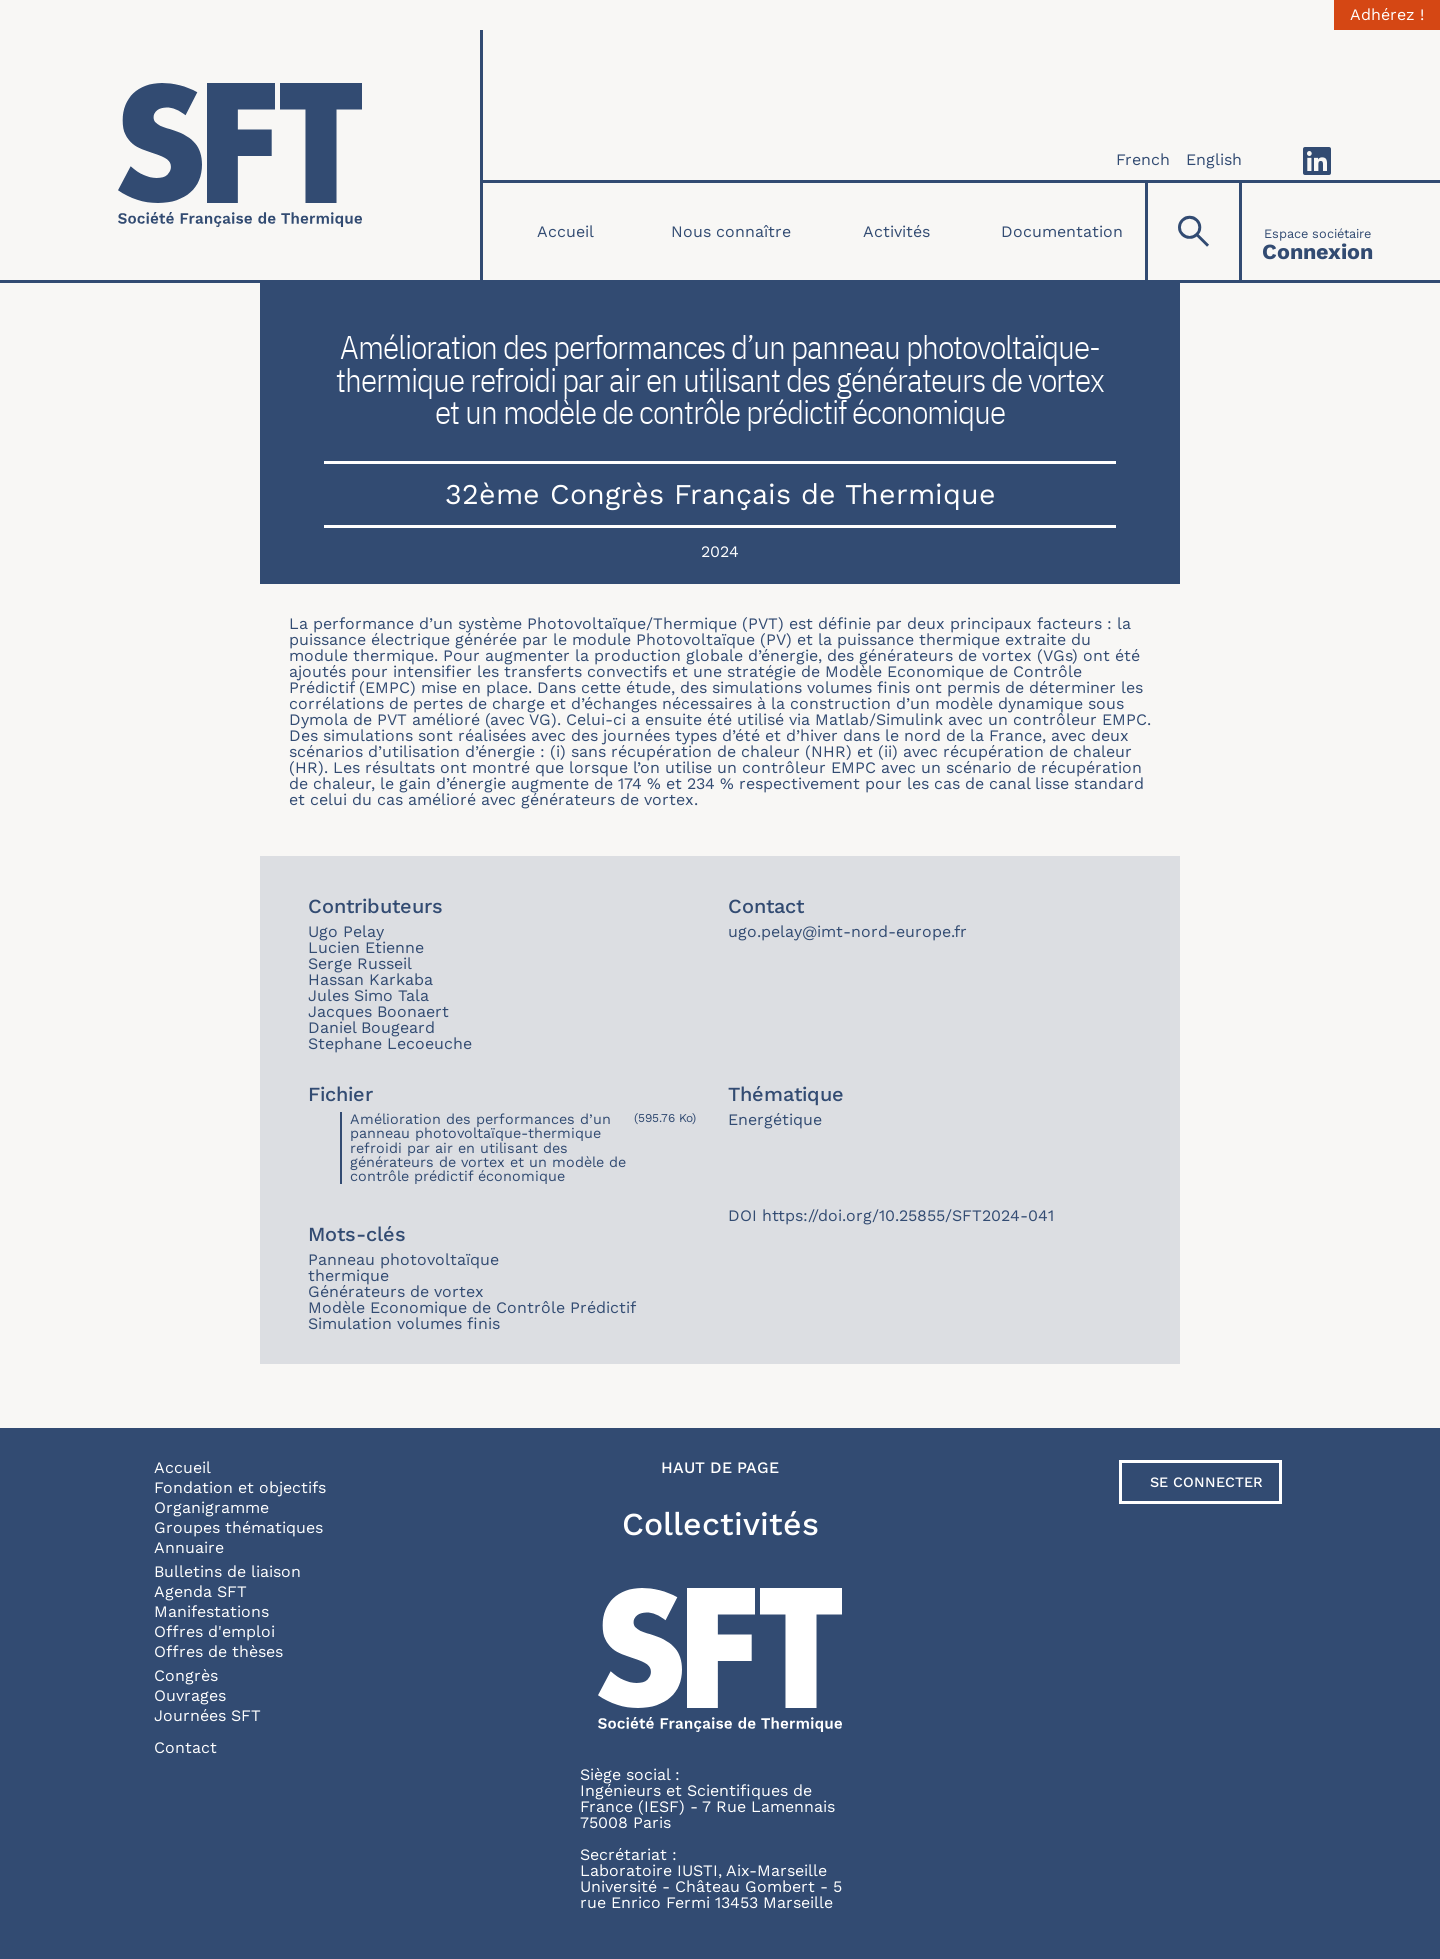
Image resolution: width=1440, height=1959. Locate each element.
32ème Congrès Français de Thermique (720, 494)
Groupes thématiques (238, 1527)
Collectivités (720, 1524)
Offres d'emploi (214, 1631)
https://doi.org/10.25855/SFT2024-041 (908, 1215)
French (1143, 159)
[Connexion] (1317, 231)
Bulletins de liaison (227, 1571)
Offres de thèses (218, 1651)
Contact (185, 1747)
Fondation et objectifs (240, 1487)
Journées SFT (207, 1715)
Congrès (186, 1675)
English (1214, 159)
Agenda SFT (200, 1591)
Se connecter (1206, 1482)
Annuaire (189, 1547)
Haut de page (720, 1468)
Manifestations (211, 1611)
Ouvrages (190, 1695)
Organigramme (211, 1507)
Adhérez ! (1387, 15)
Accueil (565, 231)
